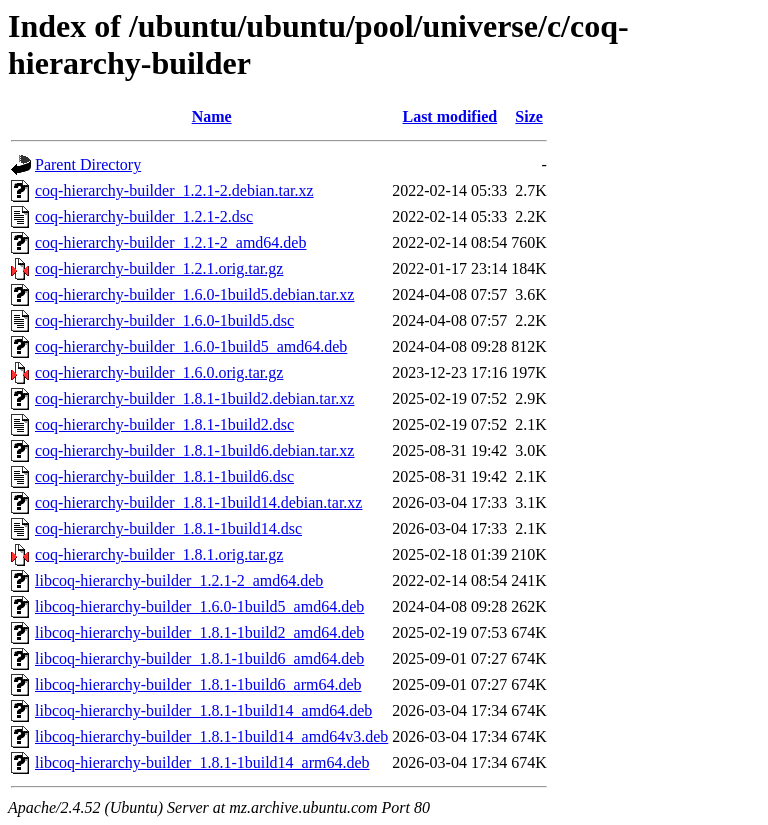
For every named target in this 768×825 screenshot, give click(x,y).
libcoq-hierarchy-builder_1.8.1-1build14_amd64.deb (203, 710)
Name (212, 116)
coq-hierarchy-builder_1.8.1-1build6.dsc (164, 476)
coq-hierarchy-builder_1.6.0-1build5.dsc (164, 320)
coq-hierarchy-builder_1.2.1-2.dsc (144, 216)
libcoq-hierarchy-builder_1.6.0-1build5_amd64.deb (199, 606)
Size (529, 116)
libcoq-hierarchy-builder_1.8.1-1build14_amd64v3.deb (211, 736)
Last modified (449, 116)
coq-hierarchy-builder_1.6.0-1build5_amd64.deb (191, 346)
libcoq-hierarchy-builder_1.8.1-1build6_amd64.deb (199, 658)
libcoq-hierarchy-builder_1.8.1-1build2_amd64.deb (199, 632)
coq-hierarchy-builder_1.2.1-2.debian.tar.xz (174, 190)
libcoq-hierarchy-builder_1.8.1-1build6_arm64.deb (198, 684)
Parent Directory (88, 164)
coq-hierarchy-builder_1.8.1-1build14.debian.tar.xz (198, 502)
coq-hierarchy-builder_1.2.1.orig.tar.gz (159, 268)
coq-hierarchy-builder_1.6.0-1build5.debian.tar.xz (194, 294)
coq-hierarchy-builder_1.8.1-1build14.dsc (168, 528)
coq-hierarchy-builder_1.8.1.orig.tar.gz (159, 554)
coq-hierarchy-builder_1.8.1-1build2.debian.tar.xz (194, 398)
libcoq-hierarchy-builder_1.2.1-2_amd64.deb (179, 580)
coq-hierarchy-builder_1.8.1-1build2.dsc (164, 424)
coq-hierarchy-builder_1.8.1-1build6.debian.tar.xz (194, 450)
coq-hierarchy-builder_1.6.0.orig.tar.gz (159, 372)
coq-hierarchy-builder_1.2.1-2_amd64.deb (170, 242)
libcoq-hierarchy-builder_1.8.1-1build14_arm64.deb (202, 762)
